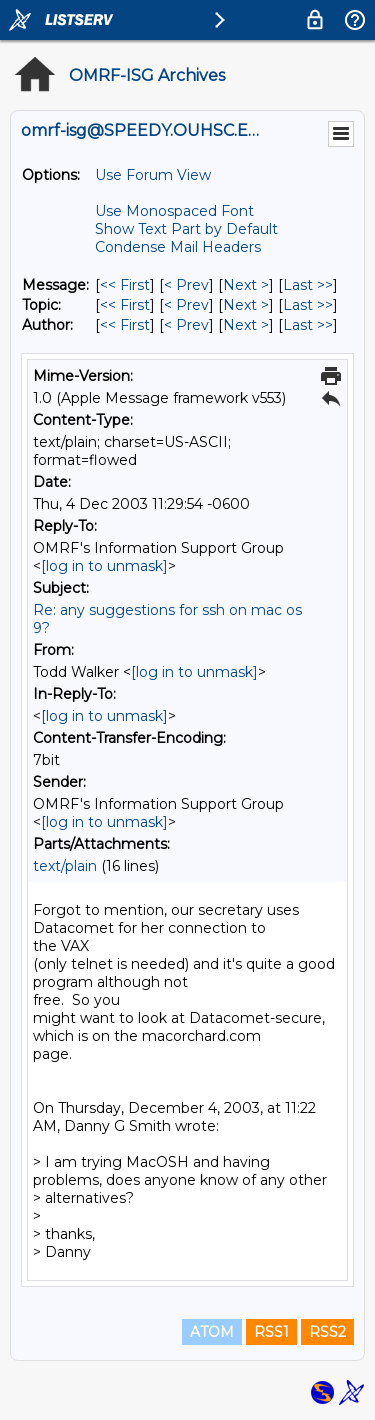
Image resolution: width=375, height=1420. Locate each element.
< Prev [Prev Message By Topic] (186, 305)
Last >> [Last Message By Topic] (308, 305)
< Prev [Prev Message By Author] (186, 325)
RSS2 (327, 1332)
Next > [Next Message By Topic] (246, 305)
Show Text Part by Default (186, 229)
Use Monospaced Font (174, 211)
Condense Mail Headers (178, 247)
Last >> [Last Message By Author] (308, 325)
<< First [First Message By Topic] (125, 305)
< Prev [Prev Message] (186, 285)
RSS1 (271, 1332)
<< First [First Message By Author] (125, 325)
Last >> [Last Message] (308, 285)
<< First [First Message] (125, 285)
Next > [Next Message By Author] (246, 325)
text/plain (65, 866)
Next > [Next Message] (246, 285)
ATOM (212, 1332)
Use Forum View (153, 175)
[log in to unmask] (104, 566)
